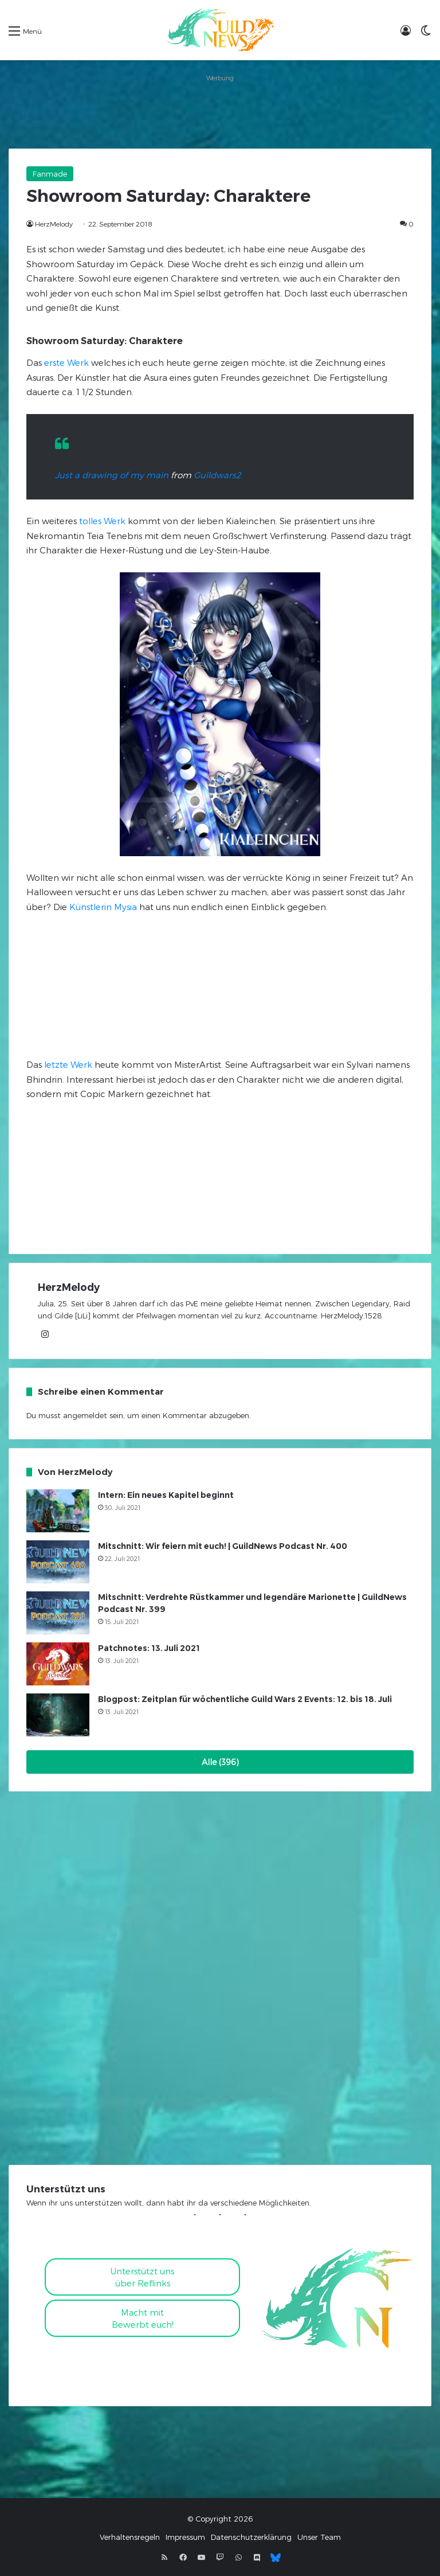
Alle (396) (220, 1762)
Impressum (185, 2537)
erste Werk (66, 362)
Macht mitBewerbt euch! (143, 2318)
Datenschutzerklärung (251, 2537)
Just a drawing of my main (111, 475)
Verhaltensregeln (130, 2537)
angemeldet (85, 1415)
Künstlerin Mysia (103, 906)
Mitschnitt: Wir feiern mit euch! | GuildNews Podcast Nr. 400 (222, 1546)
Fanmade (50, 173)
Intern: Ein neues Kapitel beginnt (166, 1495)
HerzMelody (54, 224)
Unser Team (319, 2537)
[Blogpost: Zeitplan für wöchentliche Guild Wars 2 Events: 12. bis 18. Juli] (57, 1714)
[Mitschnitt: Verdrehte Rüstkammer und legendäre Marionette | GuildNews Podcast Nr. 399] (57, 1612)
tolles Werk (102, 521)
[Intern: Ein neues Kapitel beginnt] (57, 1510)
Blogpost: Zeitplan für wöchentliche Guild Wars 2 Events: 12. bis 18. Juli (245, 1699)
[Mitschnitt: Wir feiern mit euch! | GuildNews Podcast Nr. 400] (57, 1561)
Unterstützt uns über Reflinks (142, 2277)
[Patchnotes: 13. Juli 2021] (57, 1663)
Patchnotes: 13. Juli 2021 (149, 1648)
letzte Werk (68, 1064)
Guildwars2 (217, 475)
